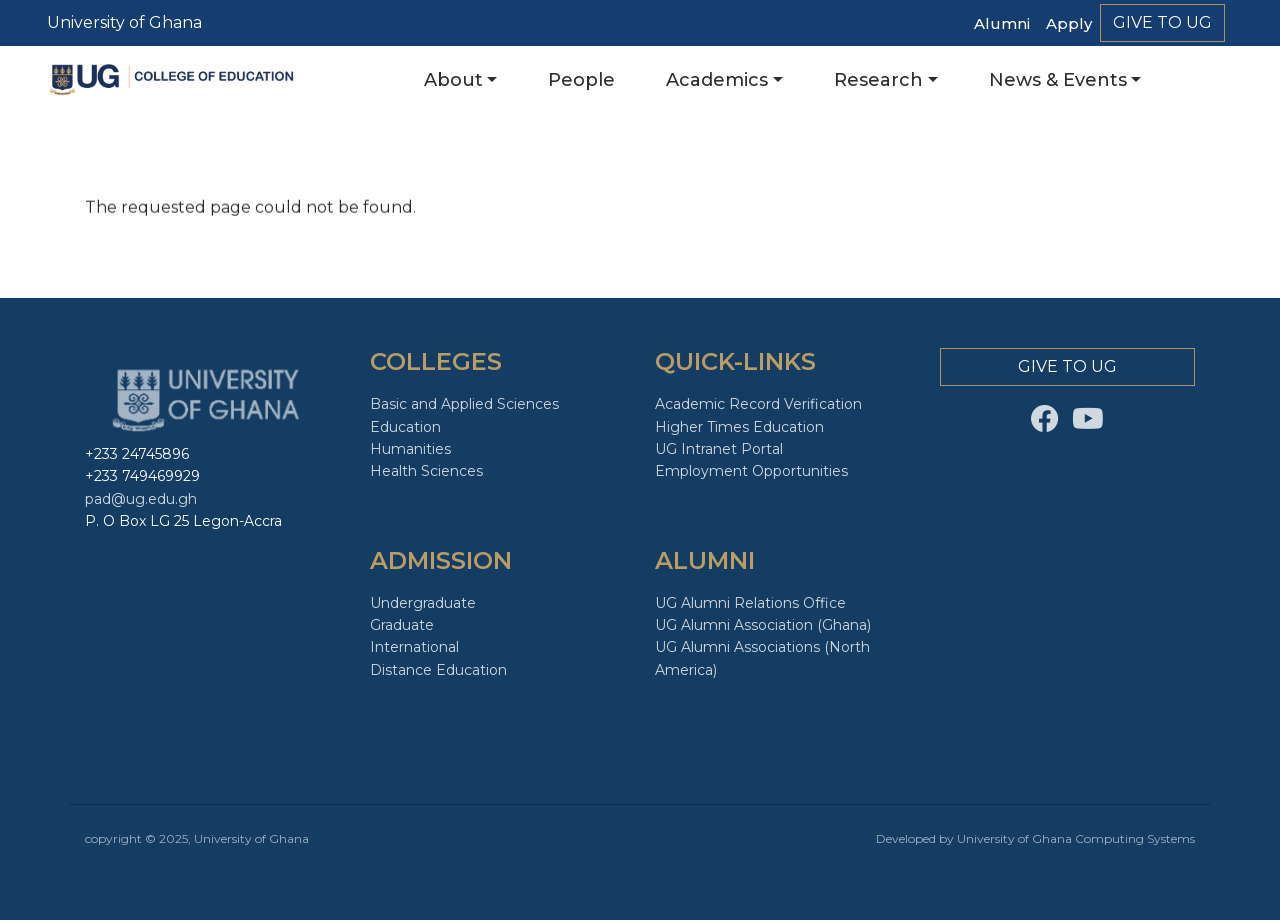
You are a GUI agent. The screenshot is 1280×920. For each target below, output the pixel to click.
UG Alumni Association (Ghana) (763, 625)
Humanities (410, 449)
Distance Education (438, 670)
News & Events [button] (1058, 80)
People (581, 80)
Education (405, 427)
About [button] (453, 80)
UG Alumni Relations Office (750, 603)
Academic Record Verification (758, 404)
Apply (1069, 23)
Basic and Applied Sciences (464, 404)
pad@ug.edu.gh (141, 499)
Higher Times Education (739, 427)
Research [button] (878, 80)
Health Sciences (426, 471)
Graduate (402, 625)
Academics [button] (717, 80)
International (414, 647)
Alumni (1002, 23)
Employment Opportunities (751, 471)
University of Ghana (124, 22)
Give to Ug (1162, 22)
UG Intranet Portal (719, 449)
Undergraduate (423, 603)
